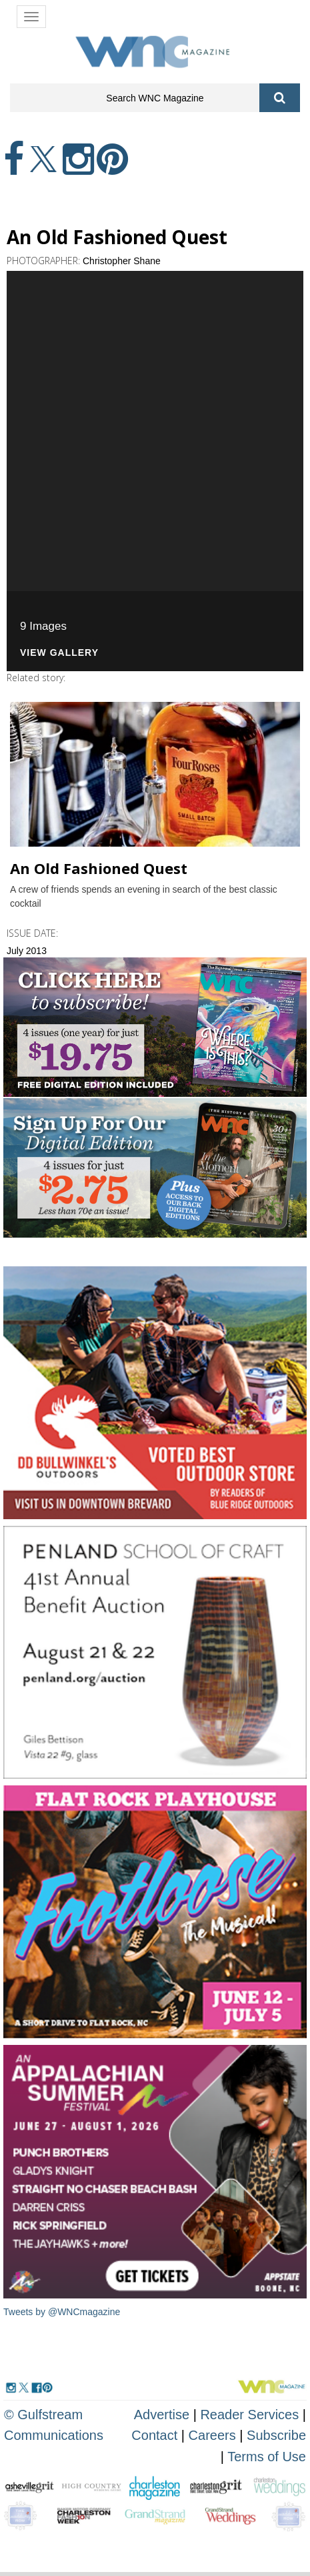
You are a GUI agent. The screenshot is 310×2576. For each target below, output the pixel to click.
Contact (154, 2435)
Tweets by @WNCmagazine (61, 2311)
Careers (212, 2435)
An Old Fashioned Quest (98, 868)
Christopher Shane (122, 261)
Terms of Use (266, 2456)
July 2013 (27, 950)
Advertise (161, 2414)
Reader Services (249, 2414)
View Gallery (59, 653)
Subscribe (276, 2435)
